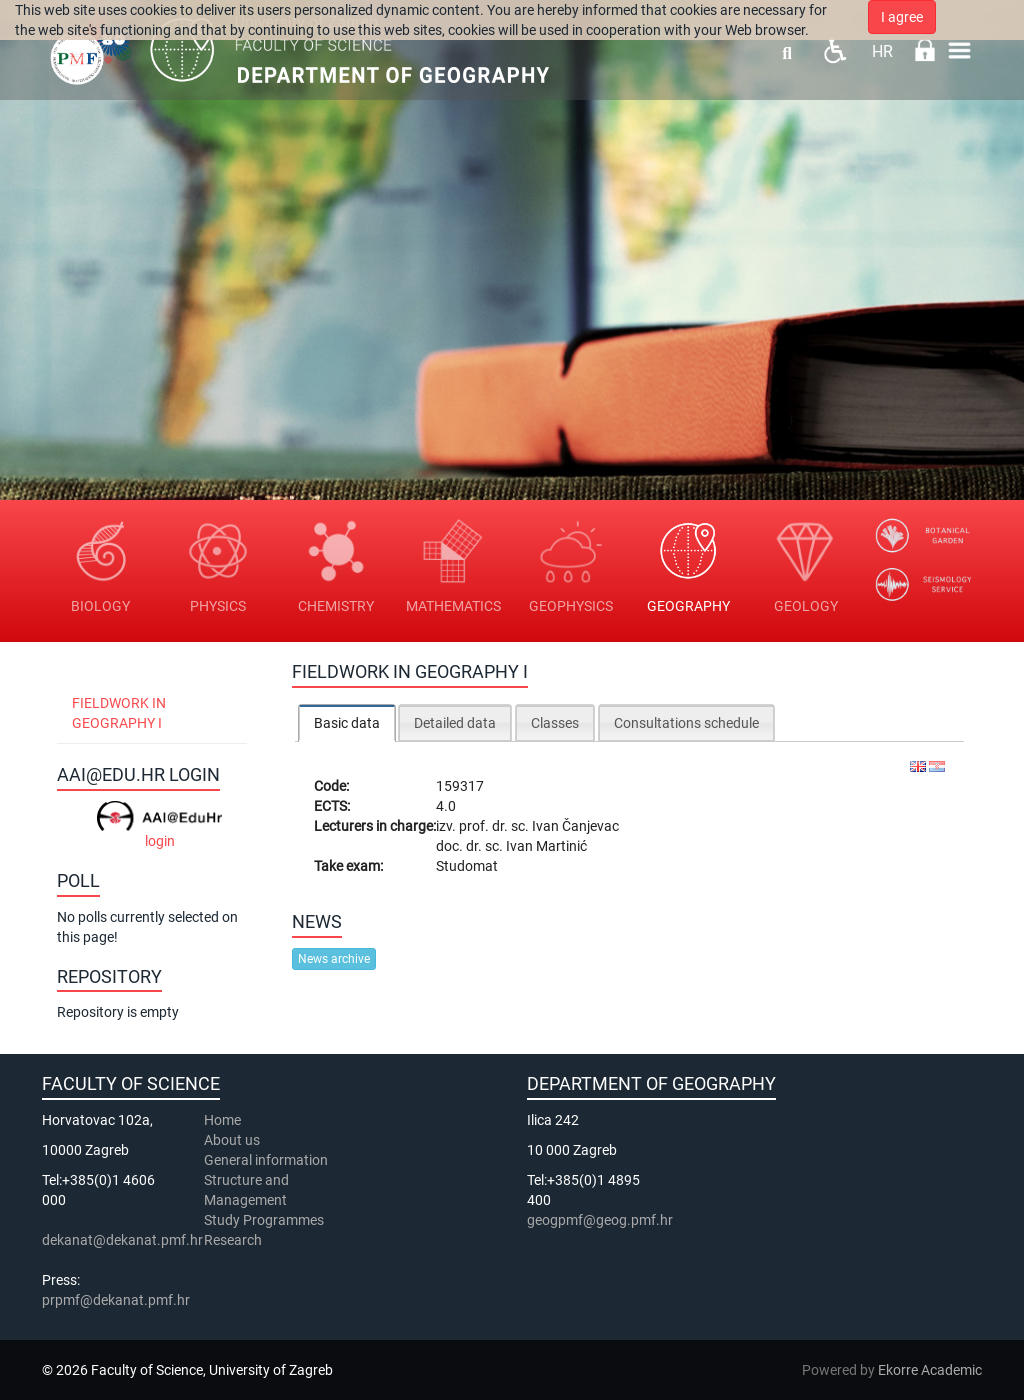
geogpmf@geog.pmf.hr (600, 1220)
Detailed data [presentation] (455, 723)
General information (266, 1160)
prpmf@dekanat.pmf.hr (116, 1300)
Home (222, 1120)
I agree (902, 17)
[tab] (347, 722)
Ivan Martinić (546, 846)
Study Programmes (264, 1220)
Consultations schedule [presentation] (686, 723)
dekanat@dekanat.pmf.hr (122, 1240)
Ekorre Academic (930, 1370)
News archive (334, 959)
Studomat (467, 866)
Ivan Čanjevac (575, 826)
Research (234, 1240)
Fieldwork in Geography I (119, 713)
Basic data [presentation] (347, 723)
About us (233, 1140)
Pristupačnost (834, 50)
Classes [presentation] (555, 723)
